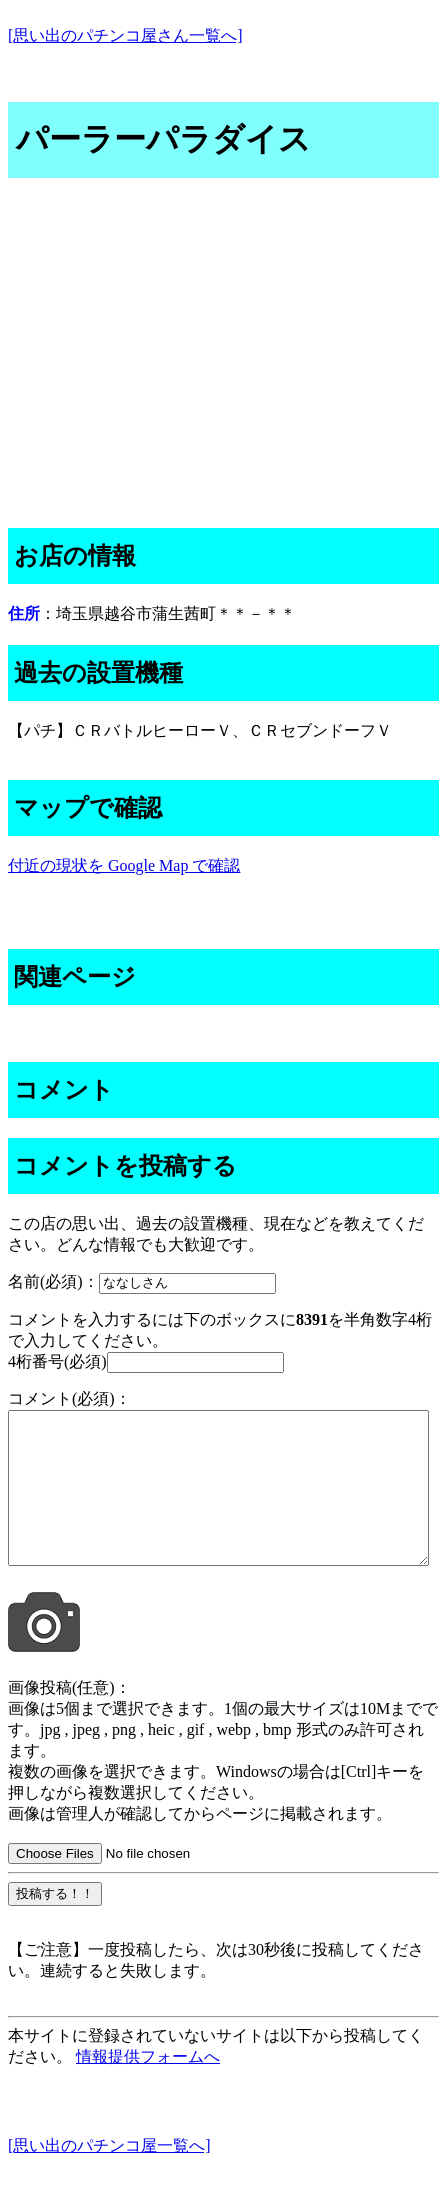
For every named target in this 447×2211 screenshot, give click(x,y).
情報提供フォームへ (148, 2086)
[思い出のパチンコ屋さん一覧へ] (125, 35)
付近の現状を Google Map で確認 (124, 865)
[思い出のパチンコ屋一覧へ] (109, 2175)
